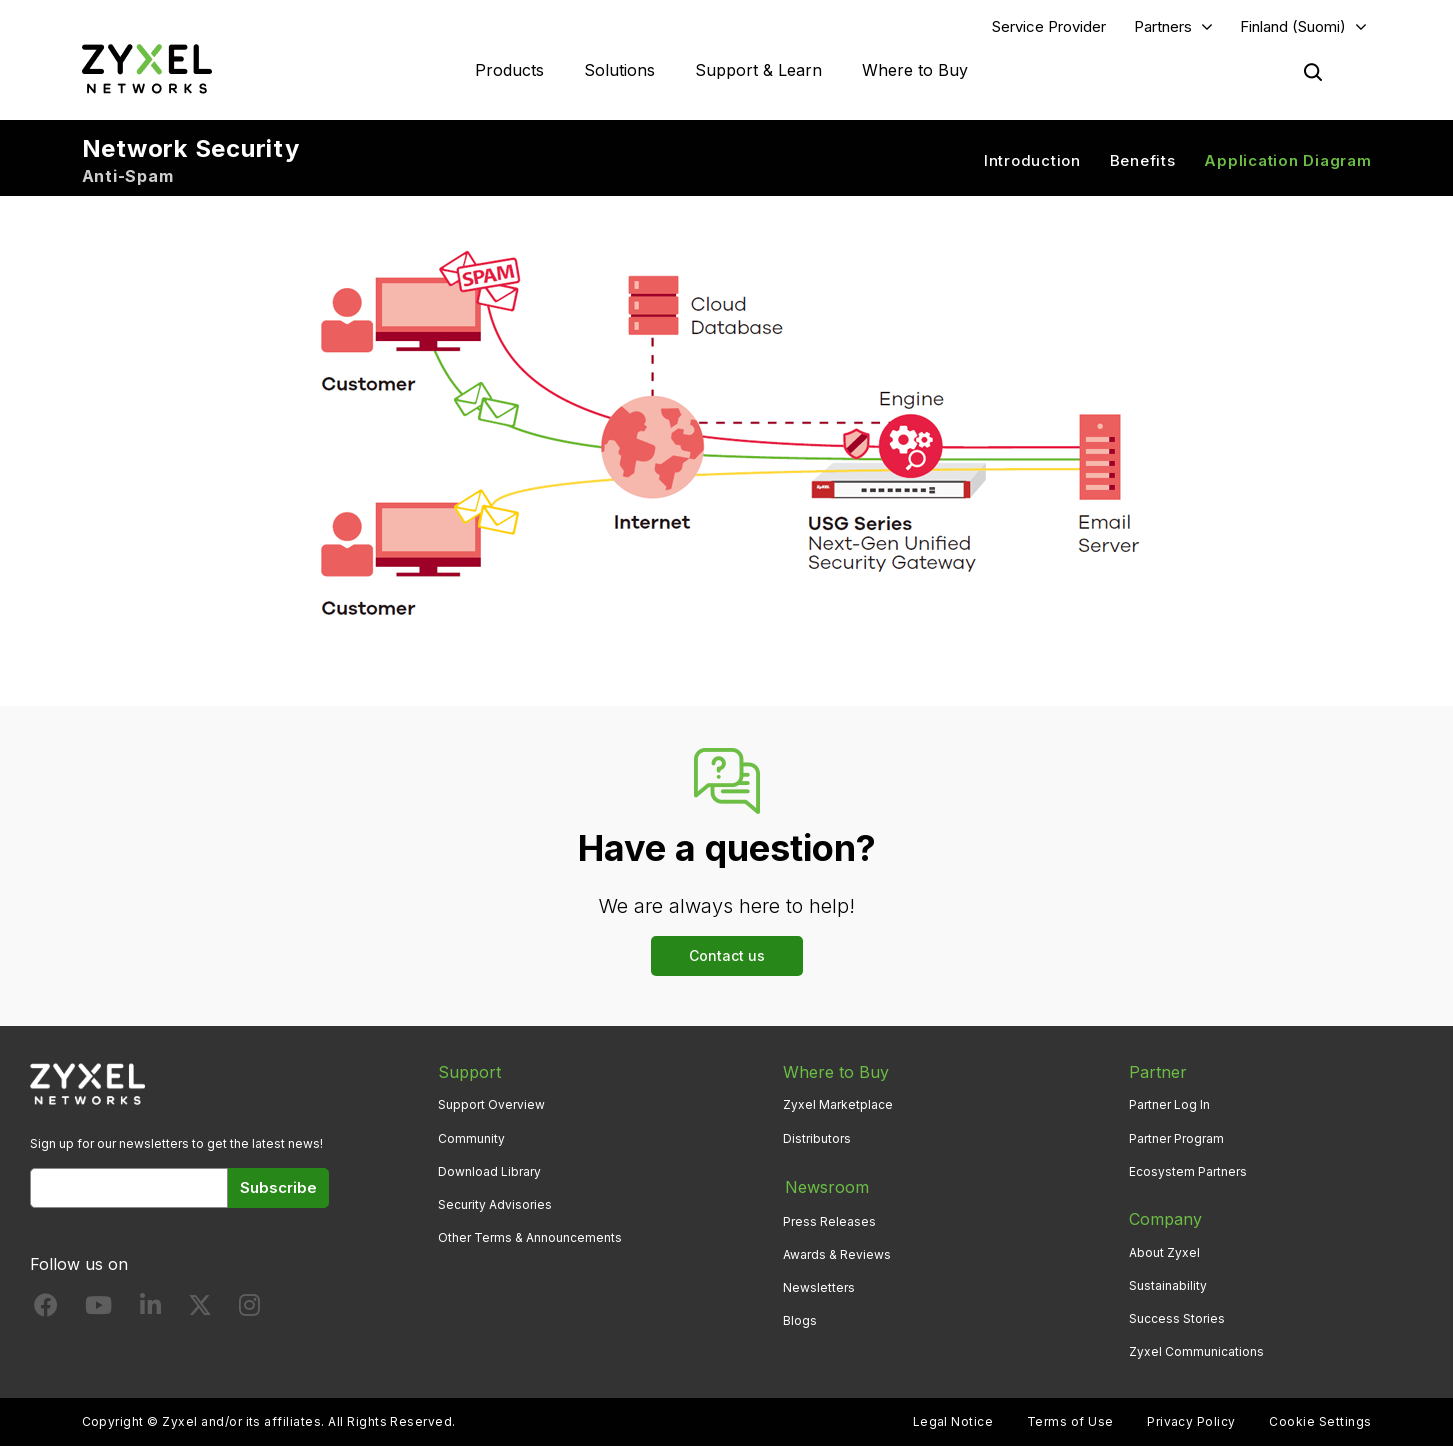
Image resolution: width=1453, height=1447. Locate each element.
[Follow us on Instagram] (249, 1309)
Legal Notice (953, 1422)
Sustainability (1168, 1285)
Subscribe (278, 1187)
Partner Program (1176, 1138)
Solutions (619, 70)
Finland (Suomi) (1293, 26)
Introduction (1032, 160)
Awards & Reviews (837, 1252)
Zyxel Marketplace (838, 1105)
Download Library (489, 1171)
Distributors (817, 1138)
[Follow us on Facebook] (46, 1309)
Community (471, 1138)
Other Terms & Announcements (530, 1237)
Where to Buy (915, 70)
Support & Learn (758, 70)
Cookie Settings (1320, 1422)
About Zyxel (1164, 1252)
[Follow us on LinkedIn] (150, 1309)
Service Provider (1049, 26)
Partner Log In (1169, 1105)
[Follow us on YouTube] (98, 1309)
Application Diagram (1287, 160)
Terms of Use (1070, 1422)
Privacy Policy (1191, 1422)
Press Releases (829, 1219)
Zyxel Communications (1196, 1352)
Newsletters (819, 1285)
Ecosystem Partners (1188, 1171)
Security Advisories (495, 1204)
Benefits (1143, 160)
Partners (1163, 26)
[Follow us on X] (200, 1309)
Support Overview (491, 1105)
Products (509, 70)
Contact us (727, 955)
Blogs (800, 1318)
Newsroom (825, 1186)
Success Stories (1177, 1318)
